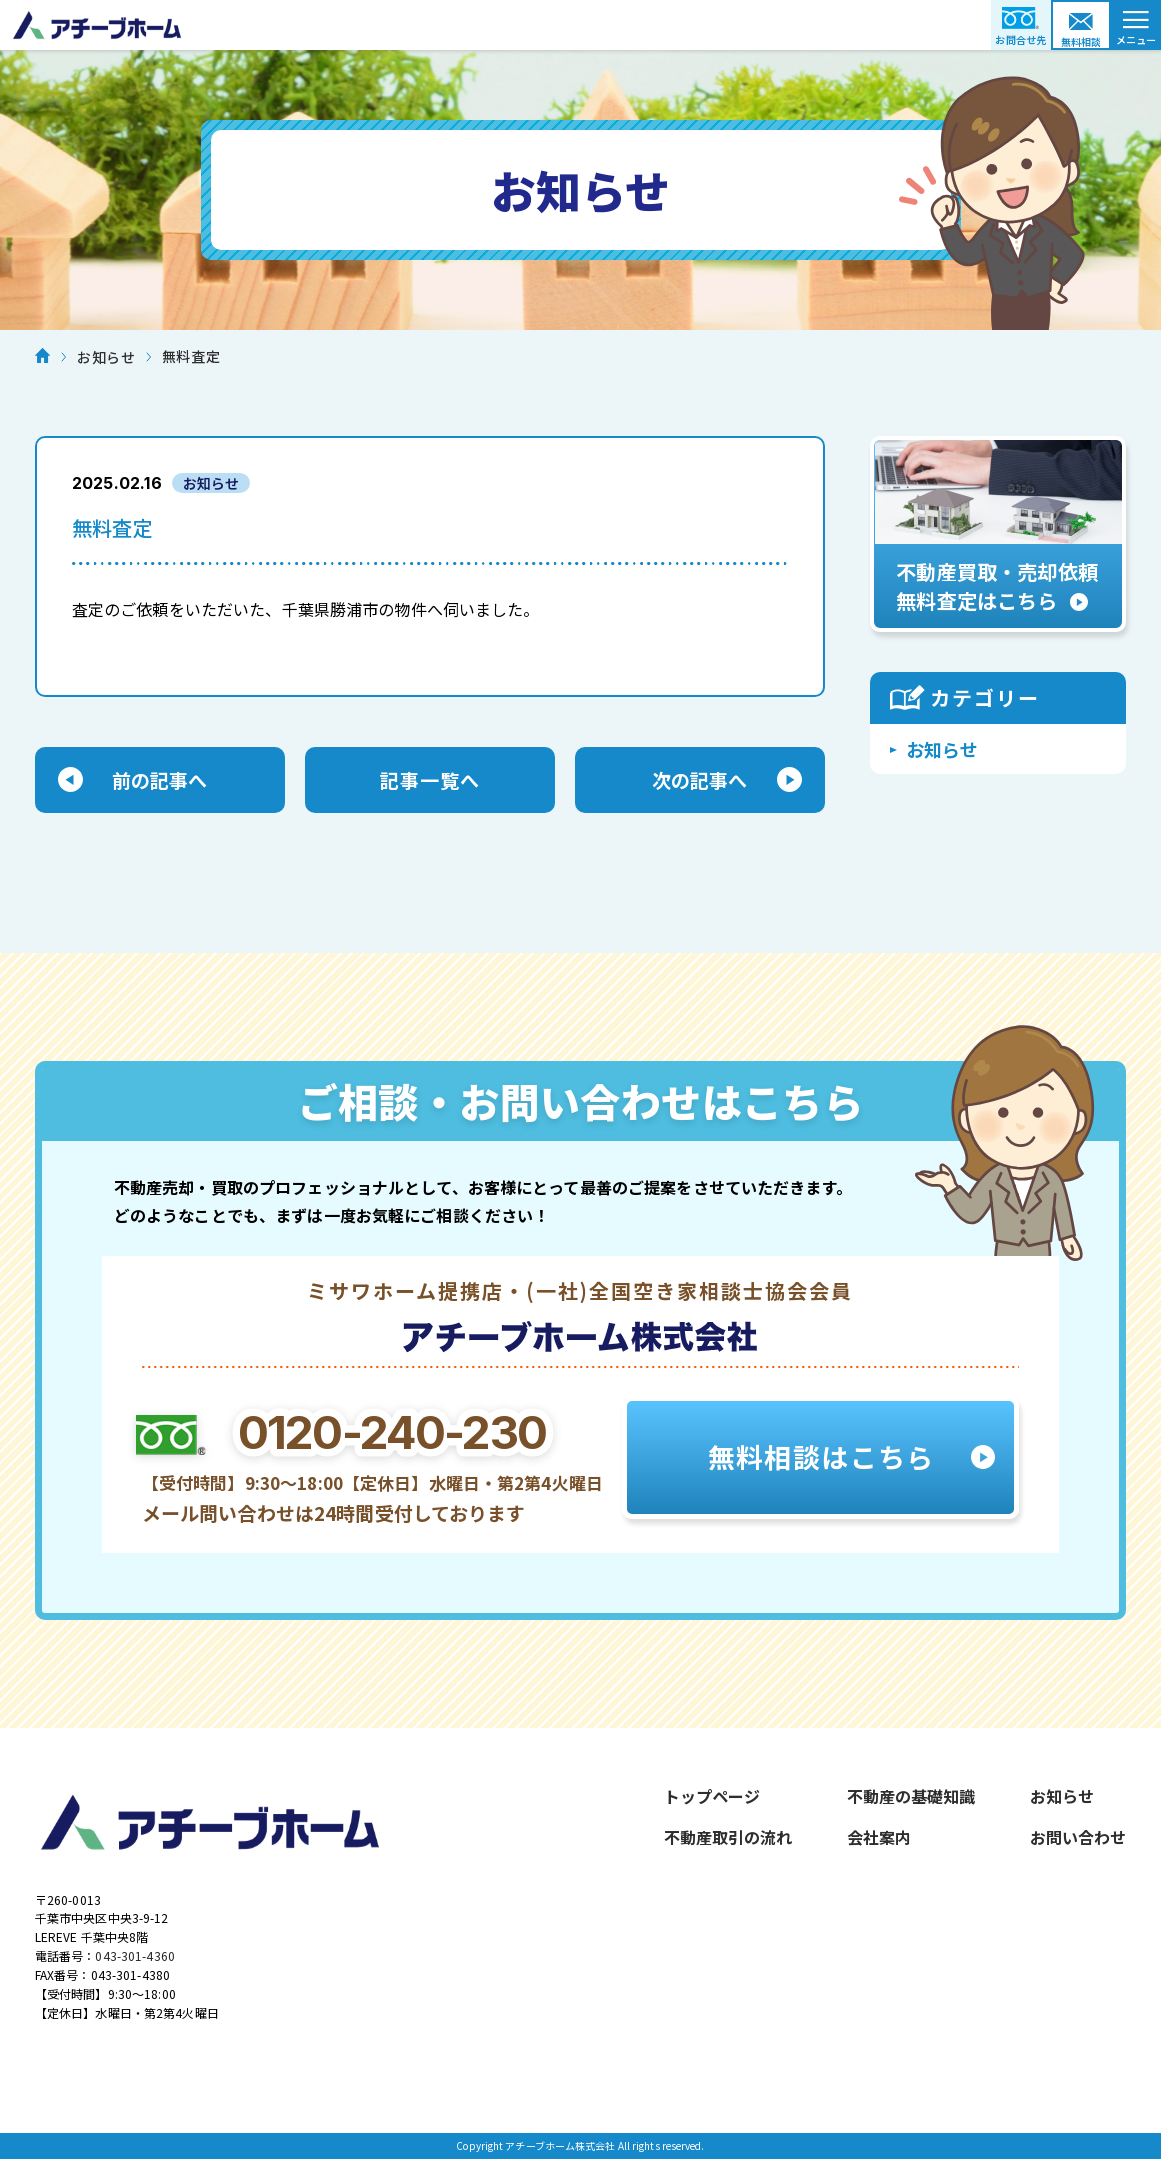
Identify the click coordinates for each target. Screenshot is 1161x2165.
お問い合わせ (1078, 1840)
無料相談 (1081, 41)
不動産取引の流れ (728, 1840)
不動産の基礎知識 (911, 1799)
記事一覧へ (430, 781)
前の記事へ (160, 781)
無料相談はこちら (820, 1460)
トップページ (712, 1799)
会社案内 (879, 1840)
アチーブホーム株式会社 (580, 25)
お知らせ (942, 749)
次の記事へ (700, 781)
